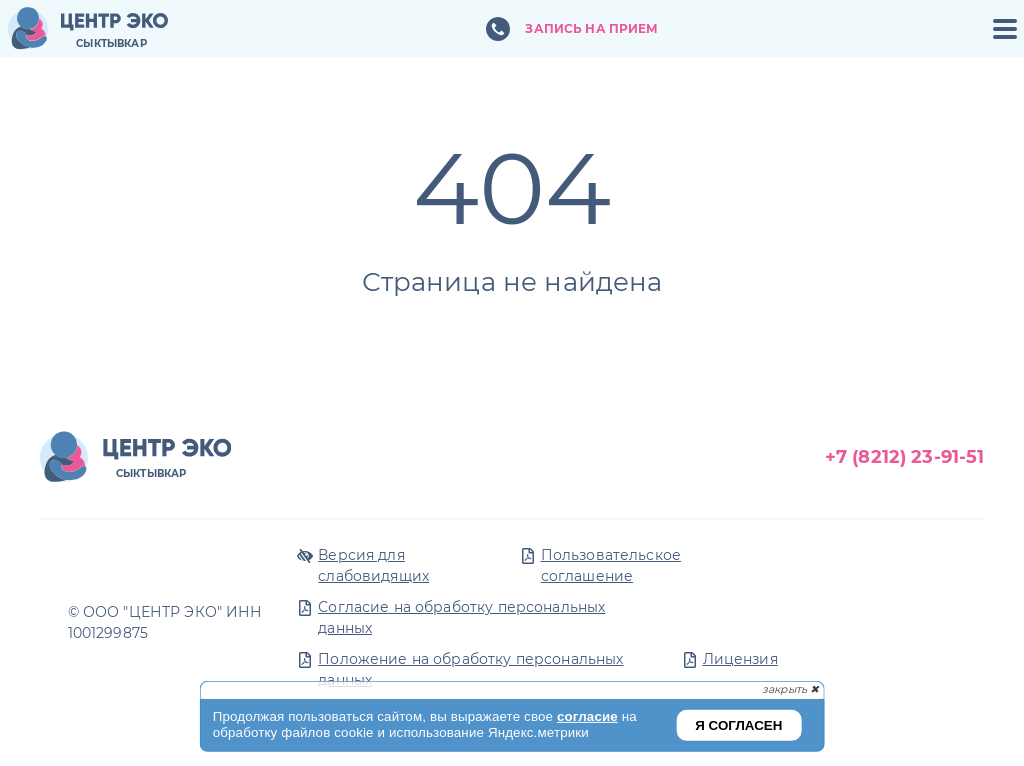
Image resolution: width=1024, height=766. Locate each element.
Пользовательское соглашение (611, 565)
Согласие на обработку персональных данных (461, 617)
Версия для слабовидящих (373, 565)
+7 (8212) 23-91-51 (905, 457)
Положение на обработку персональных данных (470, 669)
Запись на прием (591, 28)
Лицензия (740, 659)
